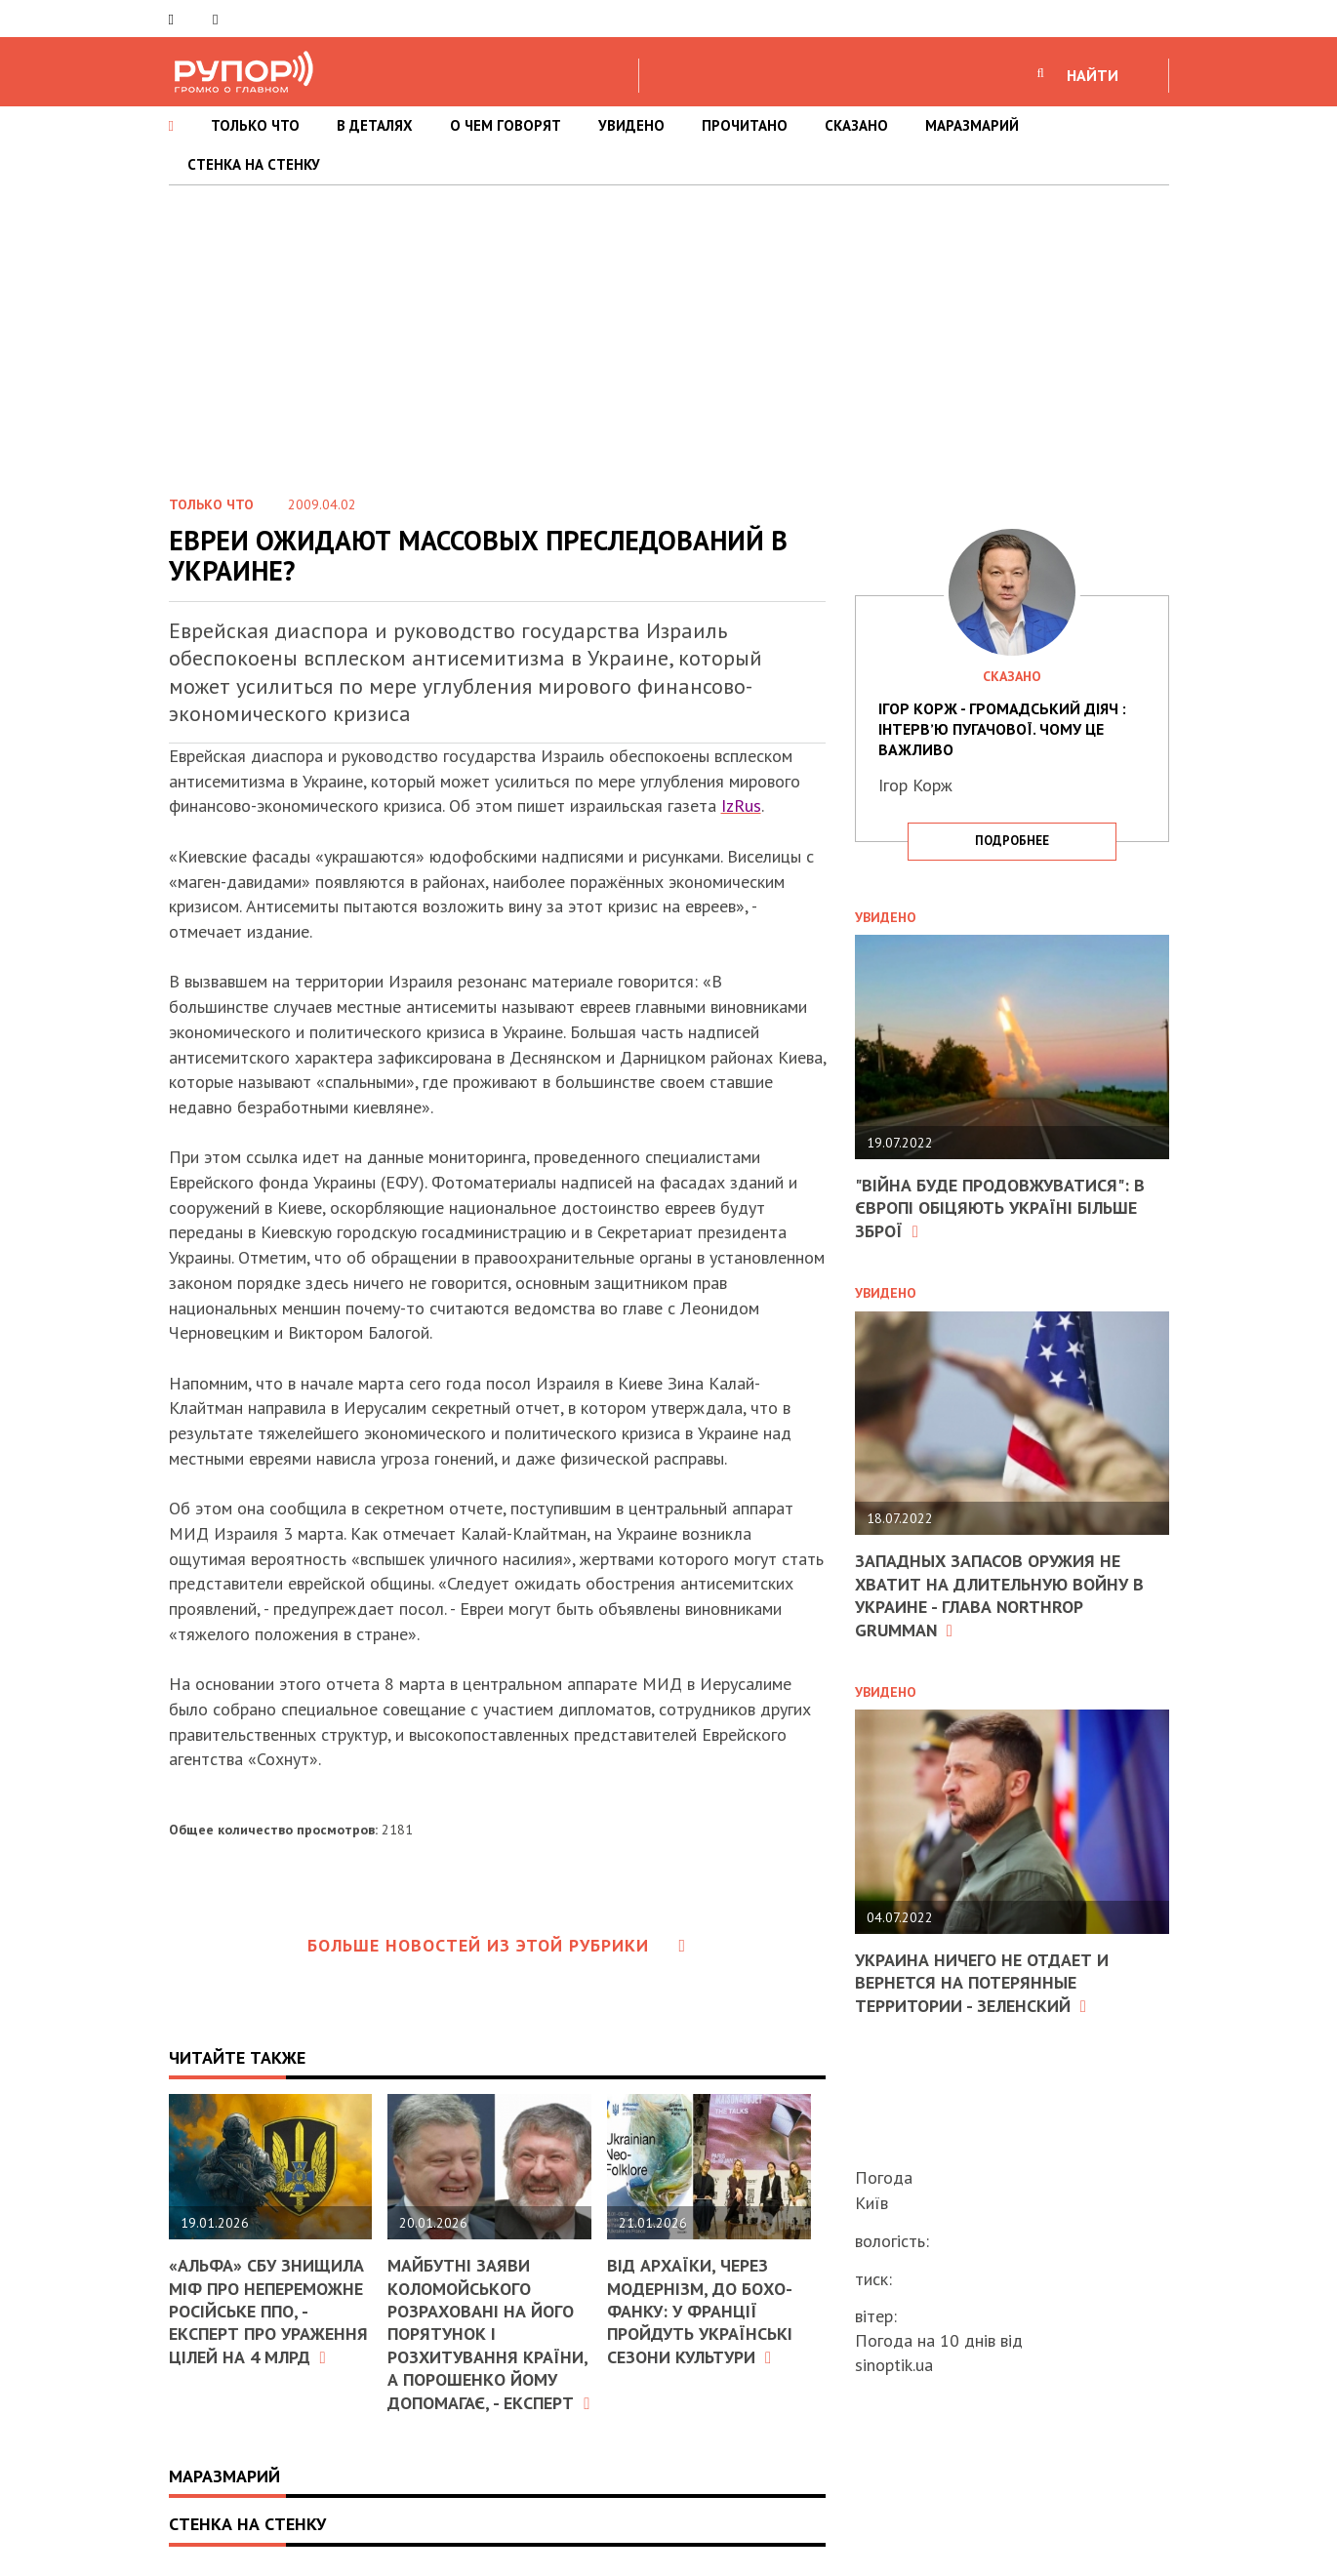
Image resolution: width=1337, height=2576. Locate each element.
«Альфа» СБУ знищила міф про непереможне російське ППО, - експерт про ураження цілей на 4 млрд (268, 2311)
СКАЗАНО (856, 125)
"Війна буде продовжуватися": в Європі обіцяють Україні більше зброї (1000, 1208)
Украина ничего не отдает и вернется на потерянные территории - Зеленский (982, 1983)
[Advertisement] (668, 331)
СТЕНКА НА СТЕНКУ (253, 164)
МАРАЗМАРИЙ (972, 125)
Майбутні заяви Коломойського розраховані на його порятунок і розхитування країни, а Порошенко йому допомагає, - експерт (488, 2333)
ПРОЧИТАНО (745, 125)
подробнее (1012, 840)
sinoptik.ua (894, 2365)
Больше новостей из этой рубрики (496, 1945)
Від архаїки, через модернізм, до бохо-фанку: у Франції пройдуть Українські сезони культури (699, 2311)
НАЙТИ (1092, 75)
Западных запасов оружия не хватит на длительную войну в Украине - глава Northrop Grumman (999, 1595)
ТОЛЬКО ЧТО (255, 125)
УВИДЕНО (631, 125)
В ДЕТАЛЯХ (375, 125)
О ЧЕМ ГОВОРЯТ (505, 125)
